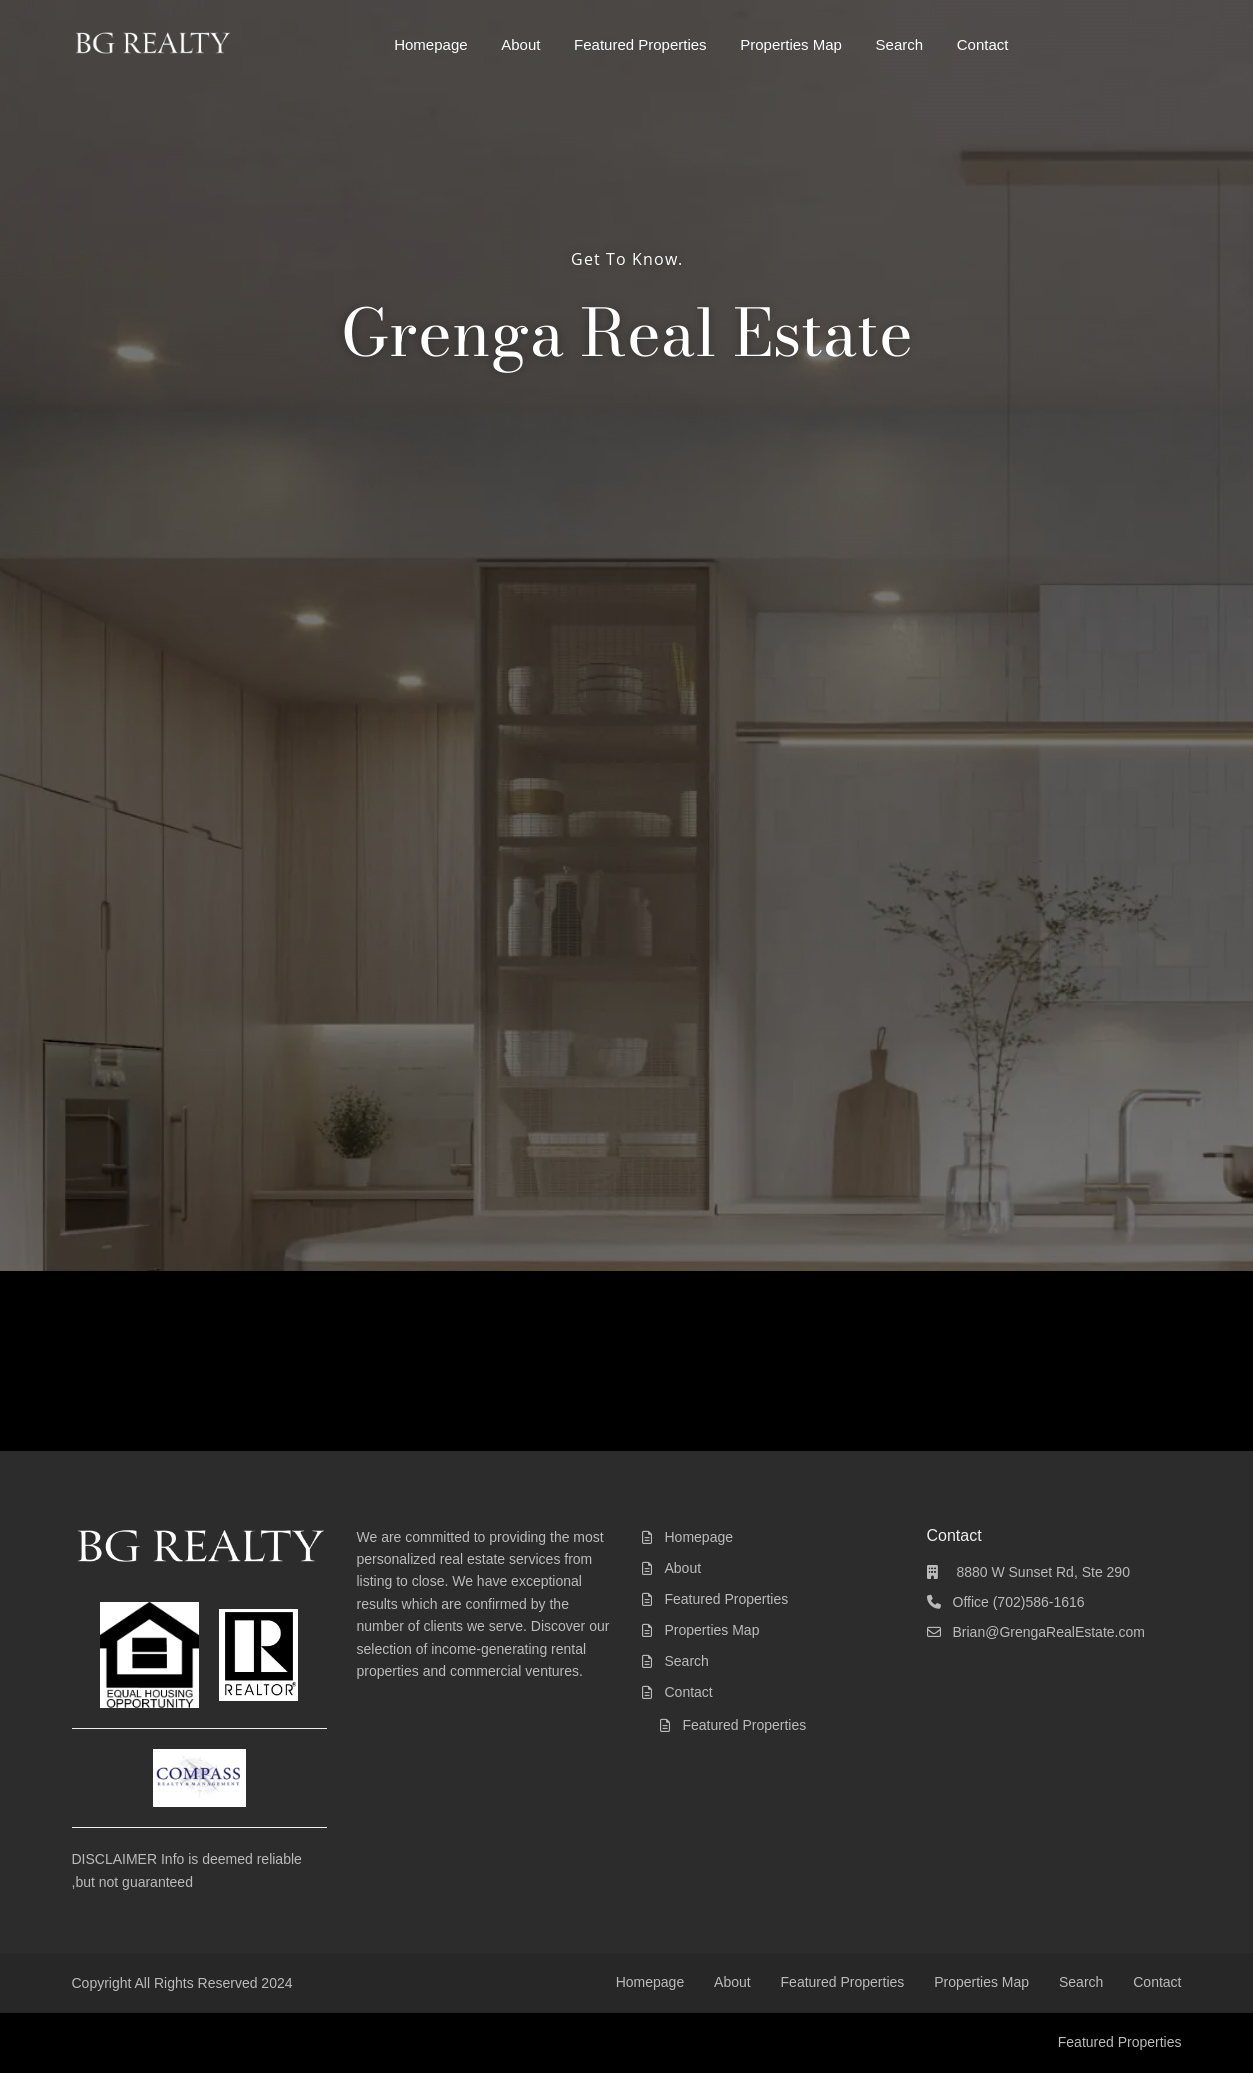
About (520, 44)
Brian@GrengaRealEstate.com (1049, 1632)
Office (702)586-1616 (1019, 1602)
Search (900, 44)
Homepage (430, 44)
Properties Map (791, 44)
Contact (983, 44)
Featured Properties (640, 44)
